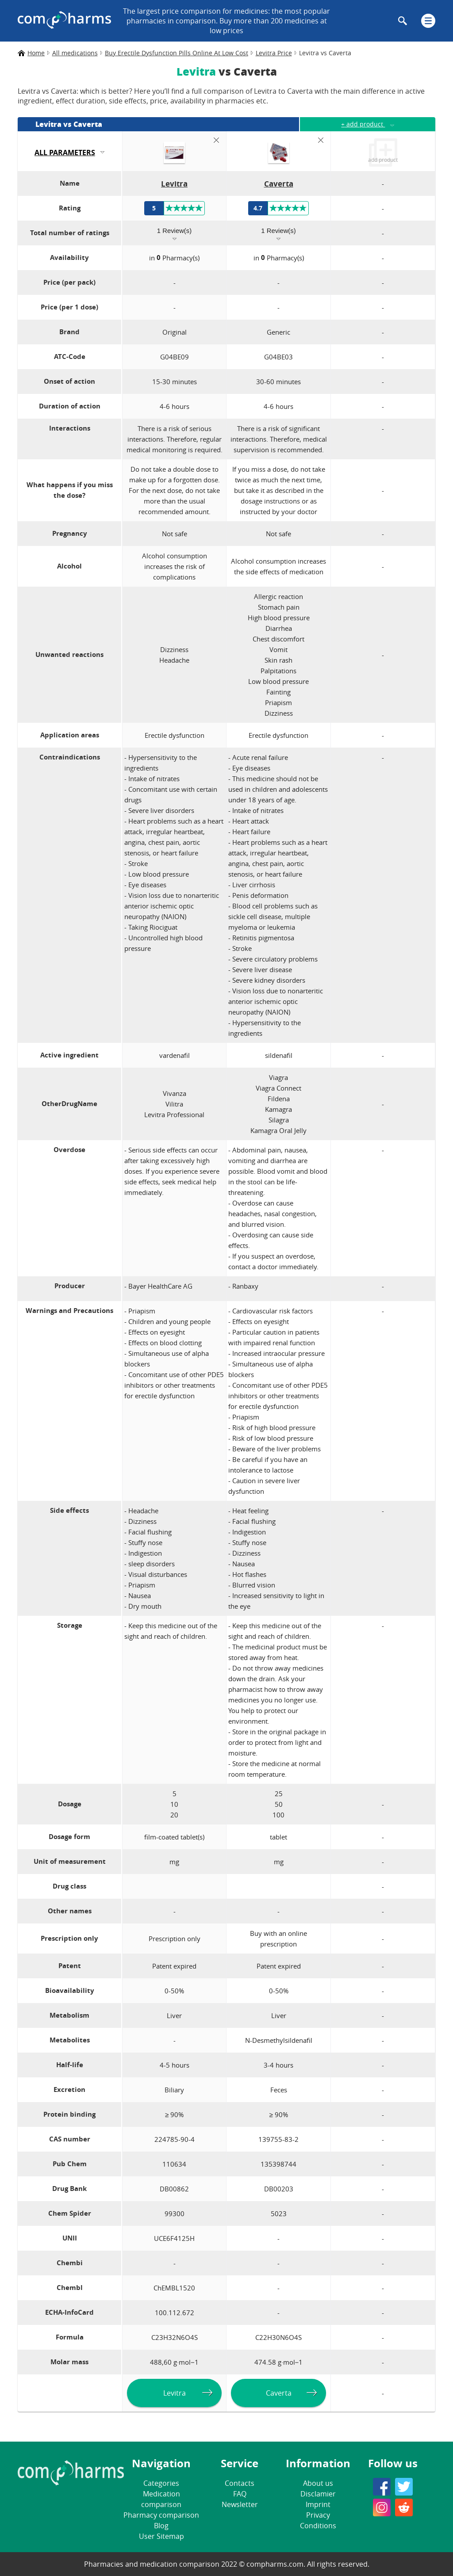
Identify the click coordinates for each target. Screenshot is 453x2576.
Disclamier (318, 2494)
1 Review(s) (174, 230)
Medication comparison (161, 2499)
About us (318, 2483)
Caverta (279, 2393)
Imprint (318, 2504)
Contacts (239, 2483)
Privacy (318, 2515)
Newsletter (240, 2504)
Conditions (318, 2525)
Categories (161, 2483)
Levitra (174, 2393)
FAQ (239, 2494)
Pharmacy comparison (161, 2515)
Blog (161, 2525)
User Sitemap (161, 2536)
